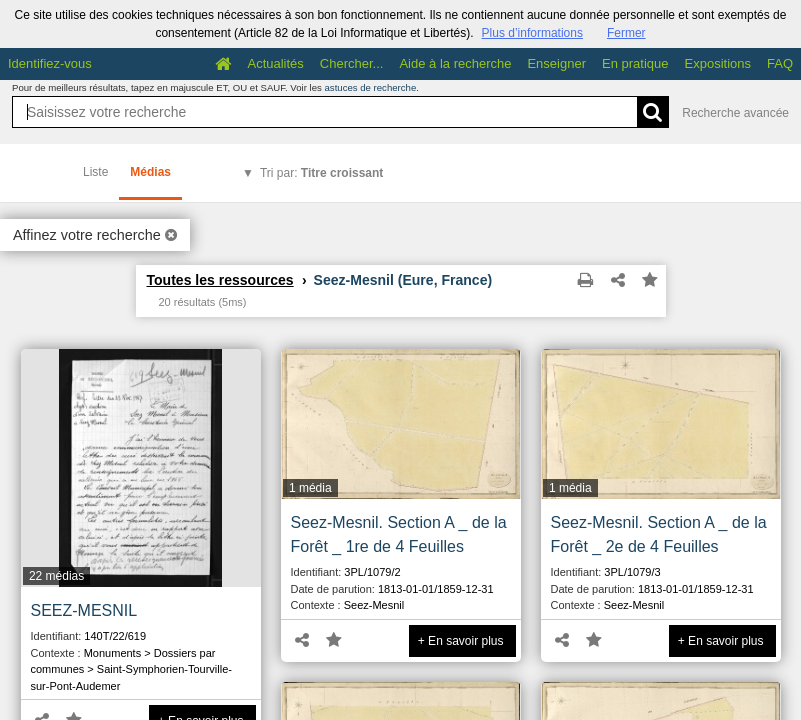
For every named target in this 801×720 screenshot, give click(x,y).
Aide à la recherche (455, 63)
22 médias (56, 576)
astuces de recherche (371, 87)
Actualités (275, 63)
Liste (95, 172)
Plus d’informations (532, 33)
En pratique (635, 63)
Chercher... (352, 63)
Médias (150, 172)
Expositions (718, 63)
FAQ (780, 63)
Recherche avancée (735, 113)
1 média (310, 488)
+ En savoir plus (461, 641)
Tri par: (321, 173)
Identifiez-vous (50, 63)
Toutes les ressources (220, 280)
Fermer (626, 33)
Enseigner (556, 63)
